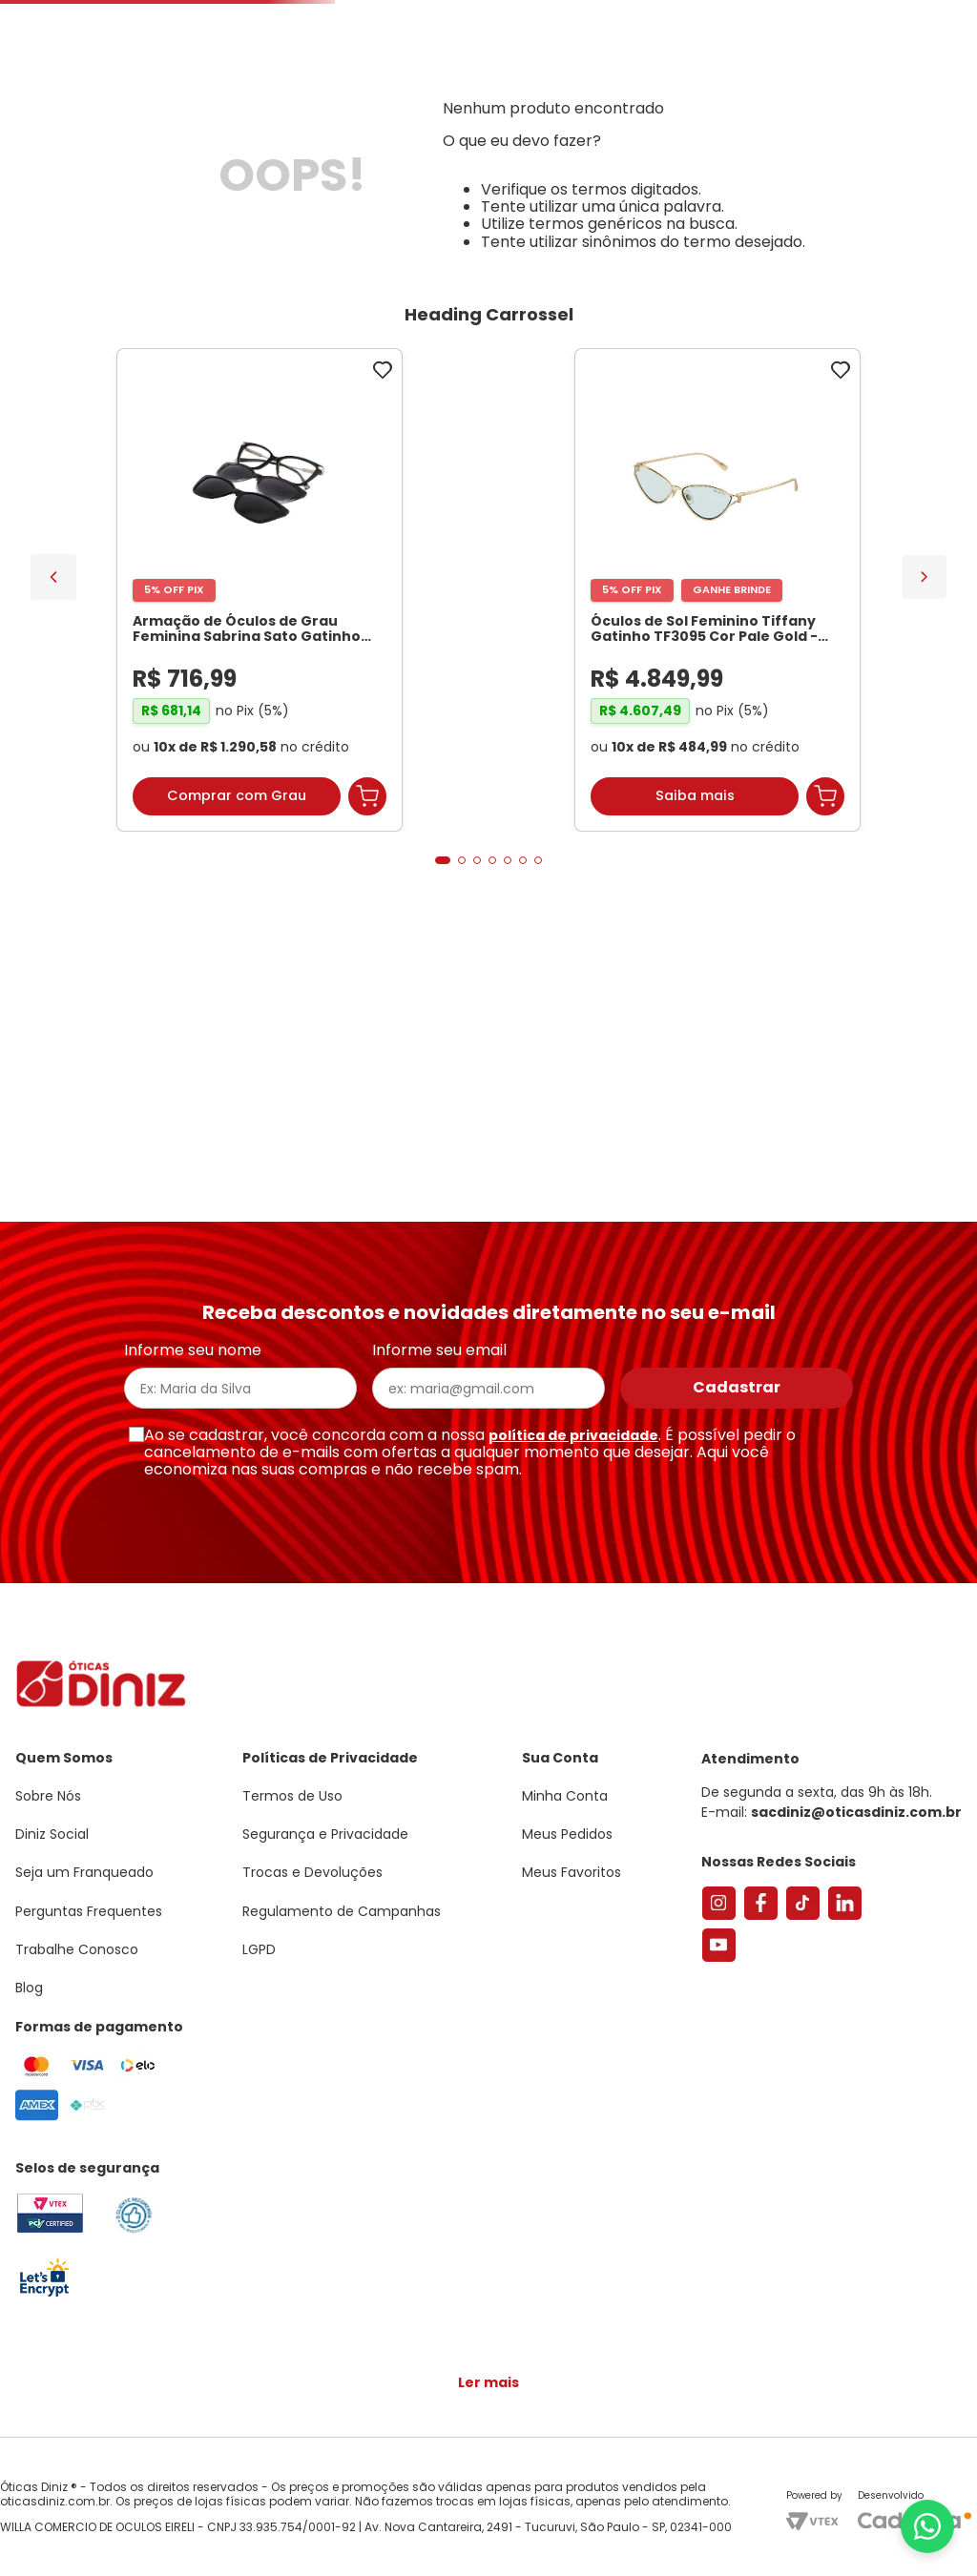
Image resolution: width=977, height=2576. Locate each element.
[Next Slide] (924, 833)
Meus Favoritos (855, 158)
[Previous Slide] (53, 833)
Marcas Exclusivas (908, 222)
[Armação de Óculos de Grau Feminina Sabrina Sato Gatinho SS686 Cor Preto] (145, 849)
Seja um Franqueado (91, 15)
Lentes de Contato (407, 222)
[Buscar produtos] (343, 158)
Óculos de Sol (235, 222)
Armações (94, 222)
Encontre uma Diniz (492, 158)
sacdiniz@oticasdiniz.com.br (856, 1821)
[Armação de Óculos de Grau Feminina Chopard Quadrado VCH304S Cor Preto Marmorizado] (832, 849)
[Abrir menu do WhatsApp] (927, 2526)
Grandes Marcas (730, 222)
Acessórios (581, 222)
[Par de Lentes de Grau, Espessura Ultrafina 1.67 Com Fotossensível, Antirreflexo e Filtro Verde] (603, 849)
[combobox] (291, 158)
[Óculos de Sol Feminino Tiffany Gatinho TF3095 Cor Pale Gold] (374, 849)
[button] (872, 99)
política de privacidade (573, 1444)
